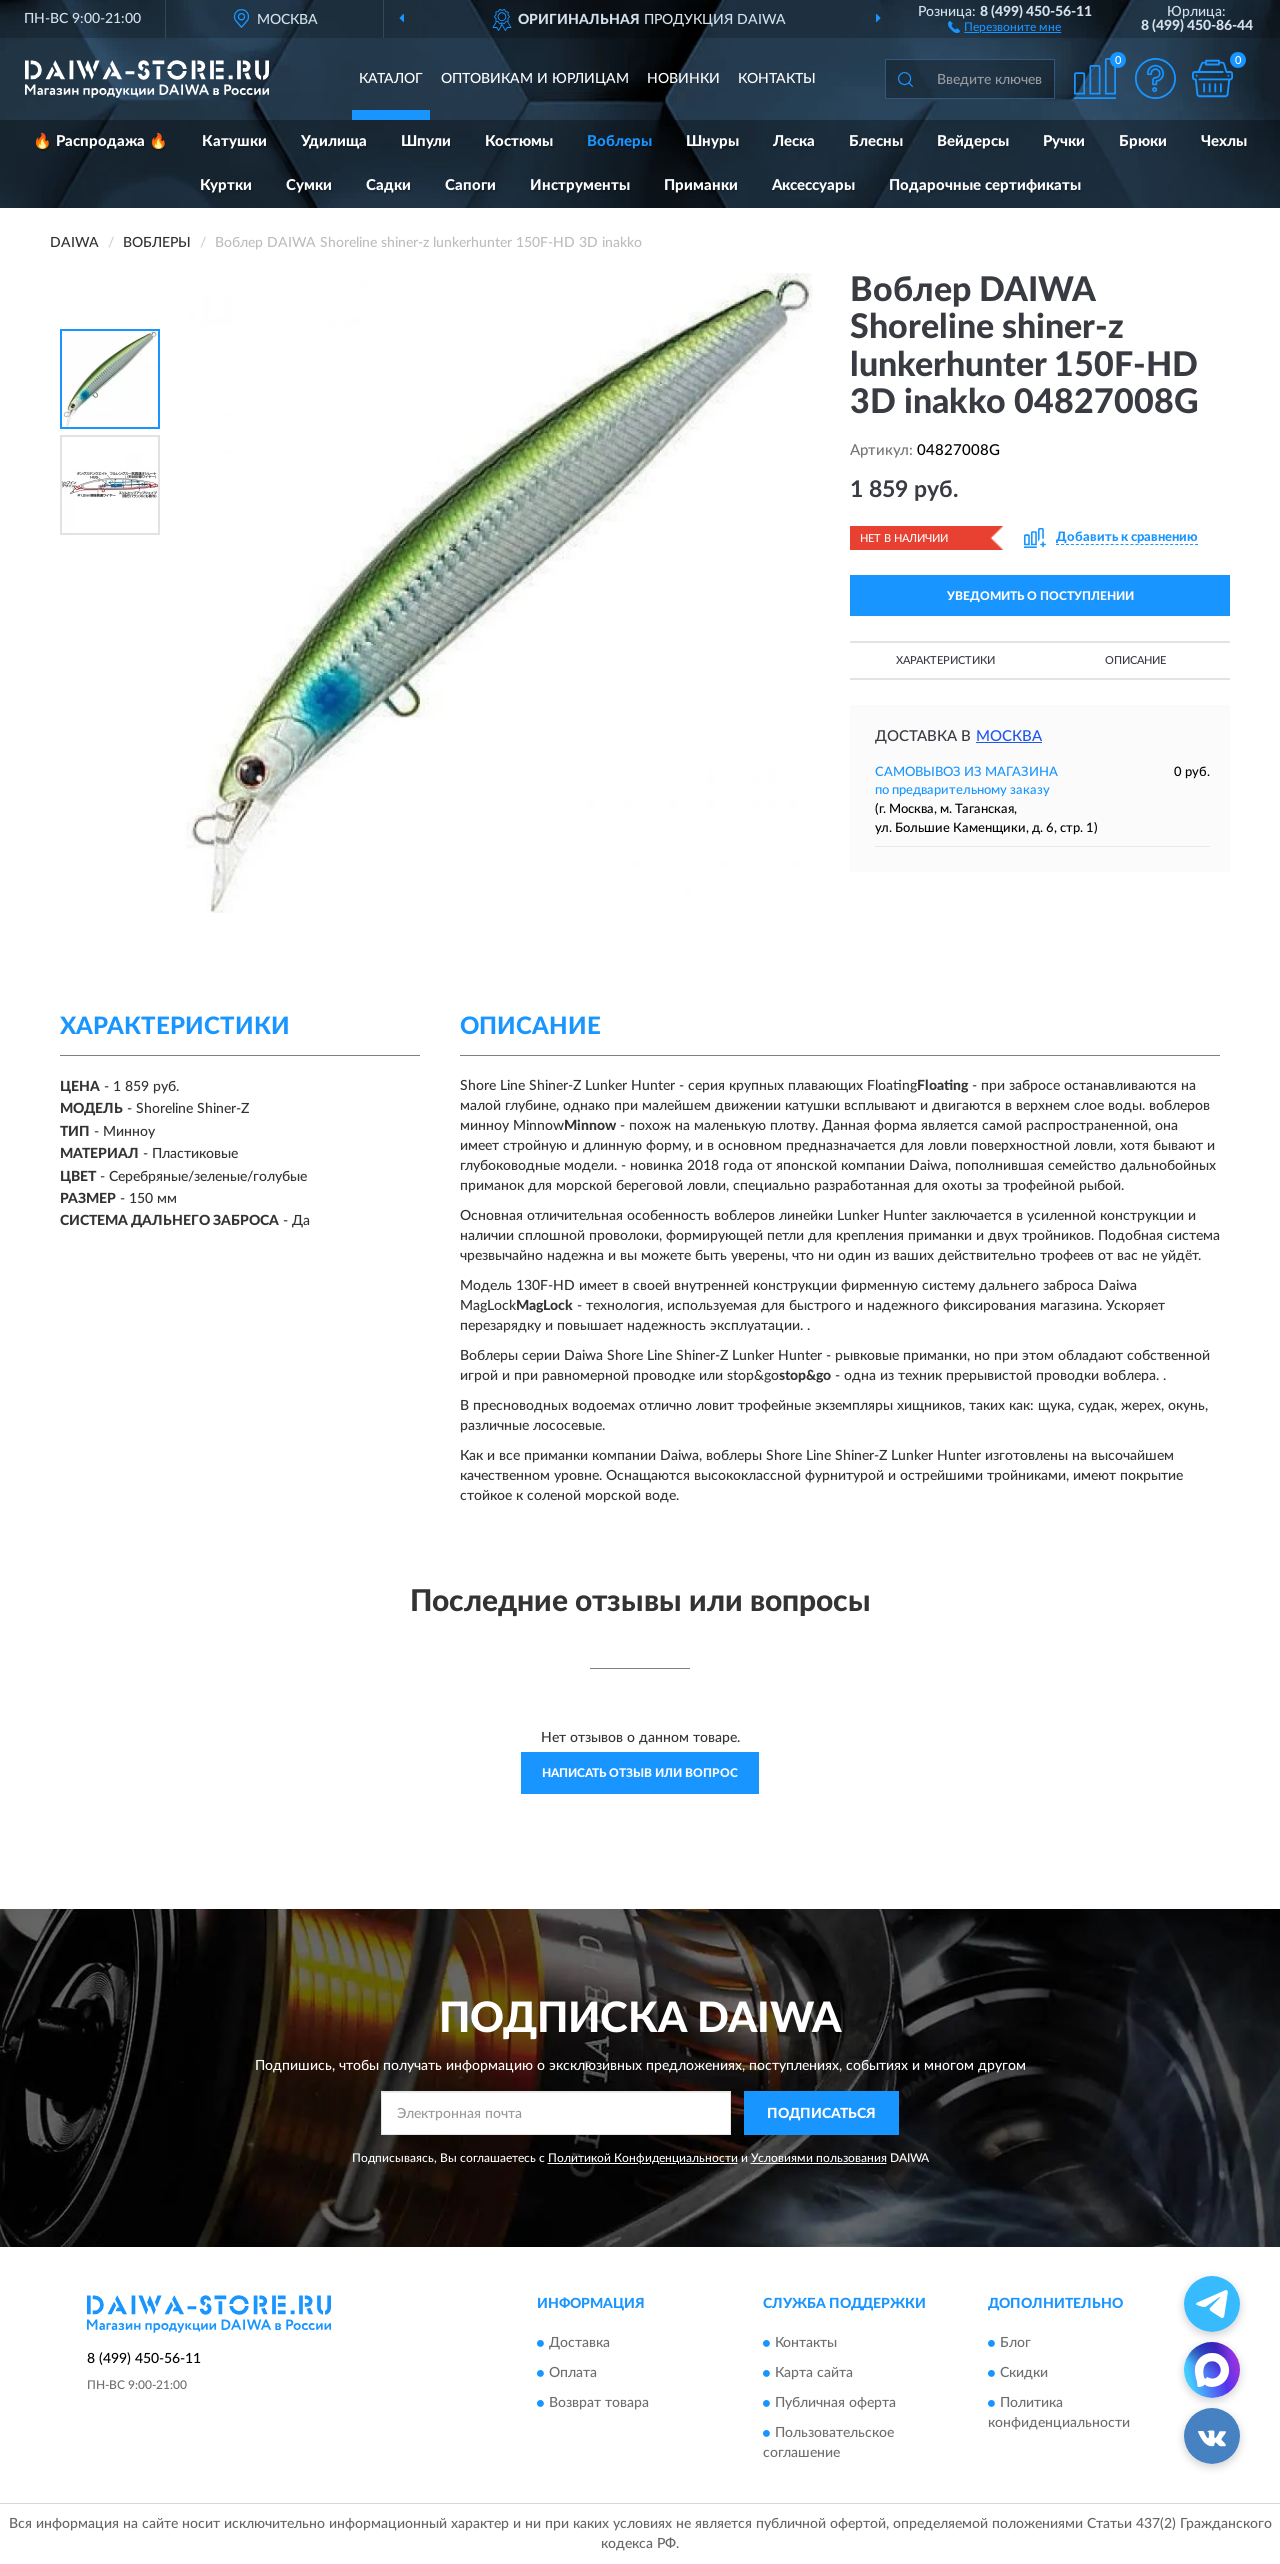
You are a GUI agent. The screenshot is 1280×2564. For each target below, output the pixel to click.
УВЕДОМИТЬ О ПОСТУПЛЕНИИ (1040, 596)
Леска (794, 141)
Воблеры (619, 141)
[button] (1004, 26)
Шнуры (712, 141)
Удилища (334, 141)
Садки (388, 185)
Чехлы (1224, 141)
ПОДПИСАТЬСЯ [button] (821, 2114)
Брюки (1143, 141)
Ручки (1064, 141)
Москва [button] (1009, 736)
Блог (1015, 2343)
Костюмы (519, 141)
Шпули (426, 141)
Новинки (683, 79)
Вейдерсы (973, 141)
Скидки (1024, 2373)
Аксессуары (813, 185)
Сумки (309, 185)
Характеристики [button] (945, 660)
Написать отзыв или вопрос (640, 1773)
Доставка (579, 2343)
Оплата (573, 2373)
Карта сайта (814, 2373)
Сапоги (470, 185)
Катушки (234, 141)
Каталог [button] (391, 79)
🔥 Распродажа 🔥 (100, 141)
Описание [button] (1135, 660)
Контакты (777, 79)
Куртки (226, 185)
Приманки (701, 185)
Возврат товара (599, 2403)
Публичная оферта (835, 2403)
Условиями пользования (819, 2158)
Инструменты (580, 185)
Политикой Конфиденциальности (643, 2158)
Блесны (876, 141)
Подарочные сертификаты (985, 185)
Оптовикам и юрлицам (535, 79)
